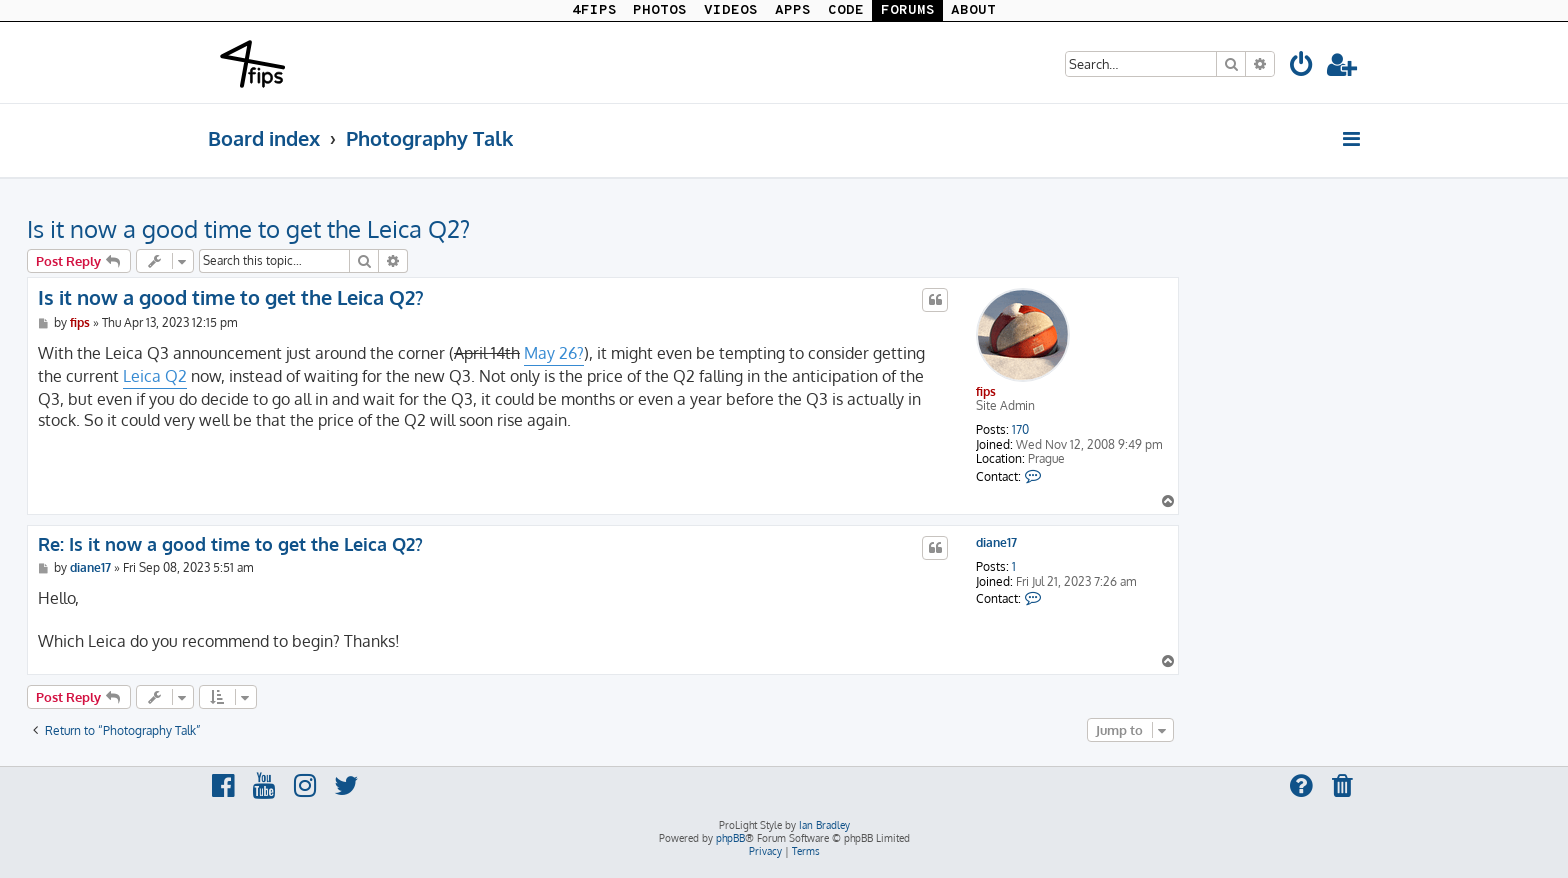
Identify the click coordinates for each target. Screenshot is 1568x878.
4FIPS (594, 10)
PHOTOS (660, 10)
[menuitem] (1302, 67)
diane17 (996, 543)
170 (1020, 430)
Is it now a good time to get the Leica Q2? (248, 228)
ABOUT (973, 10)
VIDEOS (731, 10)
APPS (793, 10)
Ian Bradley (824, 825)
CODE (846, 10)
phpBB (730, 838)
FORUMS (908, 10)
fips (986, 391)
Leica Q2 (155, 376)
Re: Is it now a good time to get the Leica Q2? (230, 544)
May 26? (554, 353)
